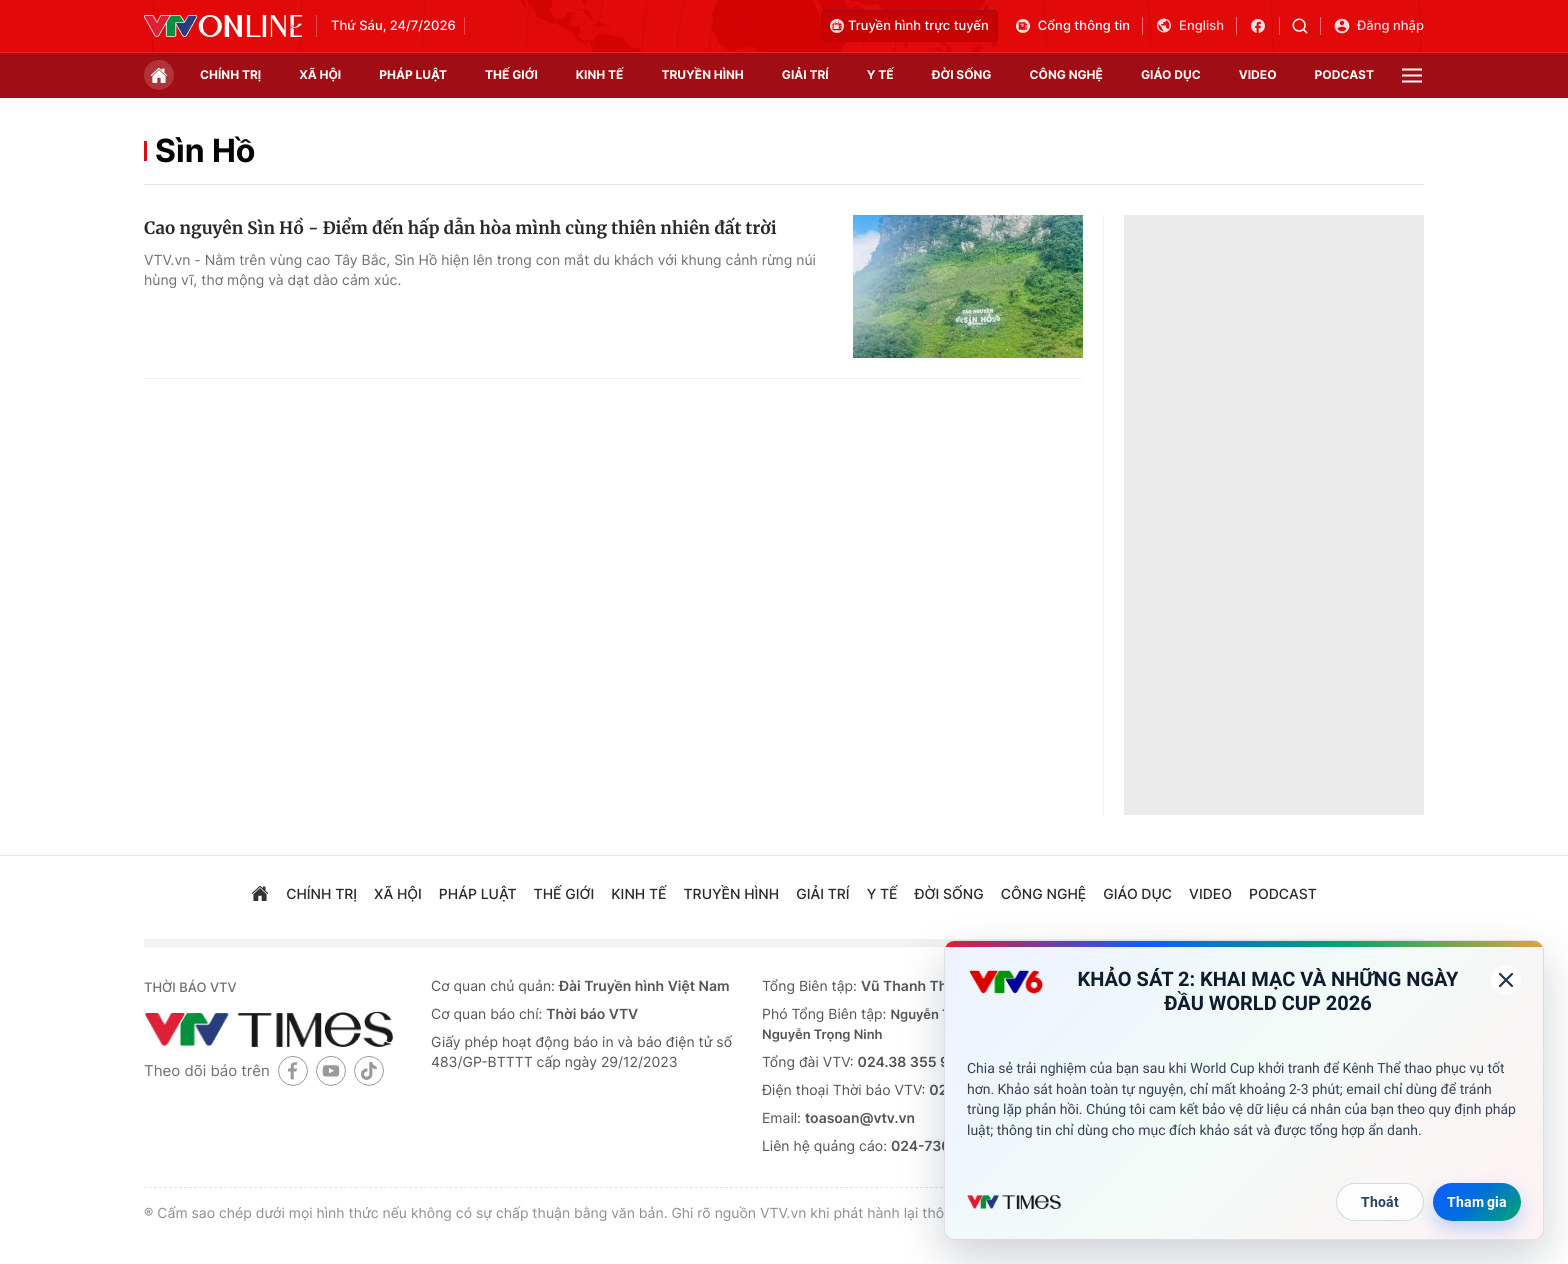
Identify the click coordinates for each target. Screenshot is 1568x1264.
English (1189, 26)
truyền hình (702, 74)
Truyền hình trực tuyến (909, 26)
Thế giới (511, 74)
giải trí (805, 74)
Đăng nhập (1378, 26)
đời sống (962, 74)
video (1258, 74)
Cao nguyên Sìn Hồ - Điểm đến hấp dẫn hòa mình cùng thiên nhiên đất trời (460, 228)
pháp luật (413, 74)
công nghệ (1066, 74)
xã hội (320, 74)
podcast (1344, 74)
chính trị (230, 74)
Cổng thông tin (1072, 26)
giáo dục (1171, 74)
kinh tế (600, 74)
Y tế (880, 74)
